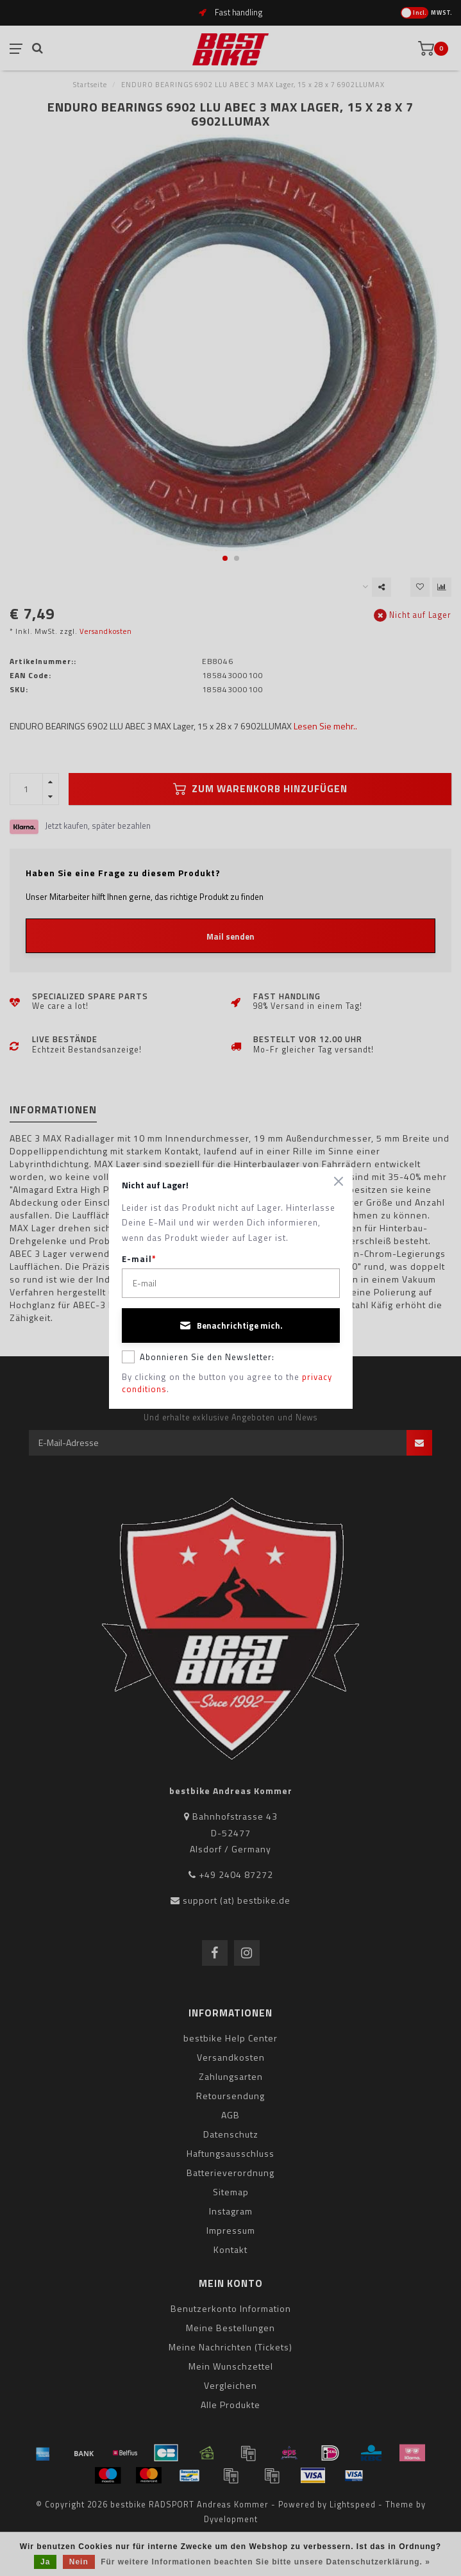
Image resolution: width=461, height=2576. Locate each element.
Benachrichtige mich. (231, 1325)
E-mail (139, 1259)
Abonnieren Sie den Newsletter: (198, 1356)
